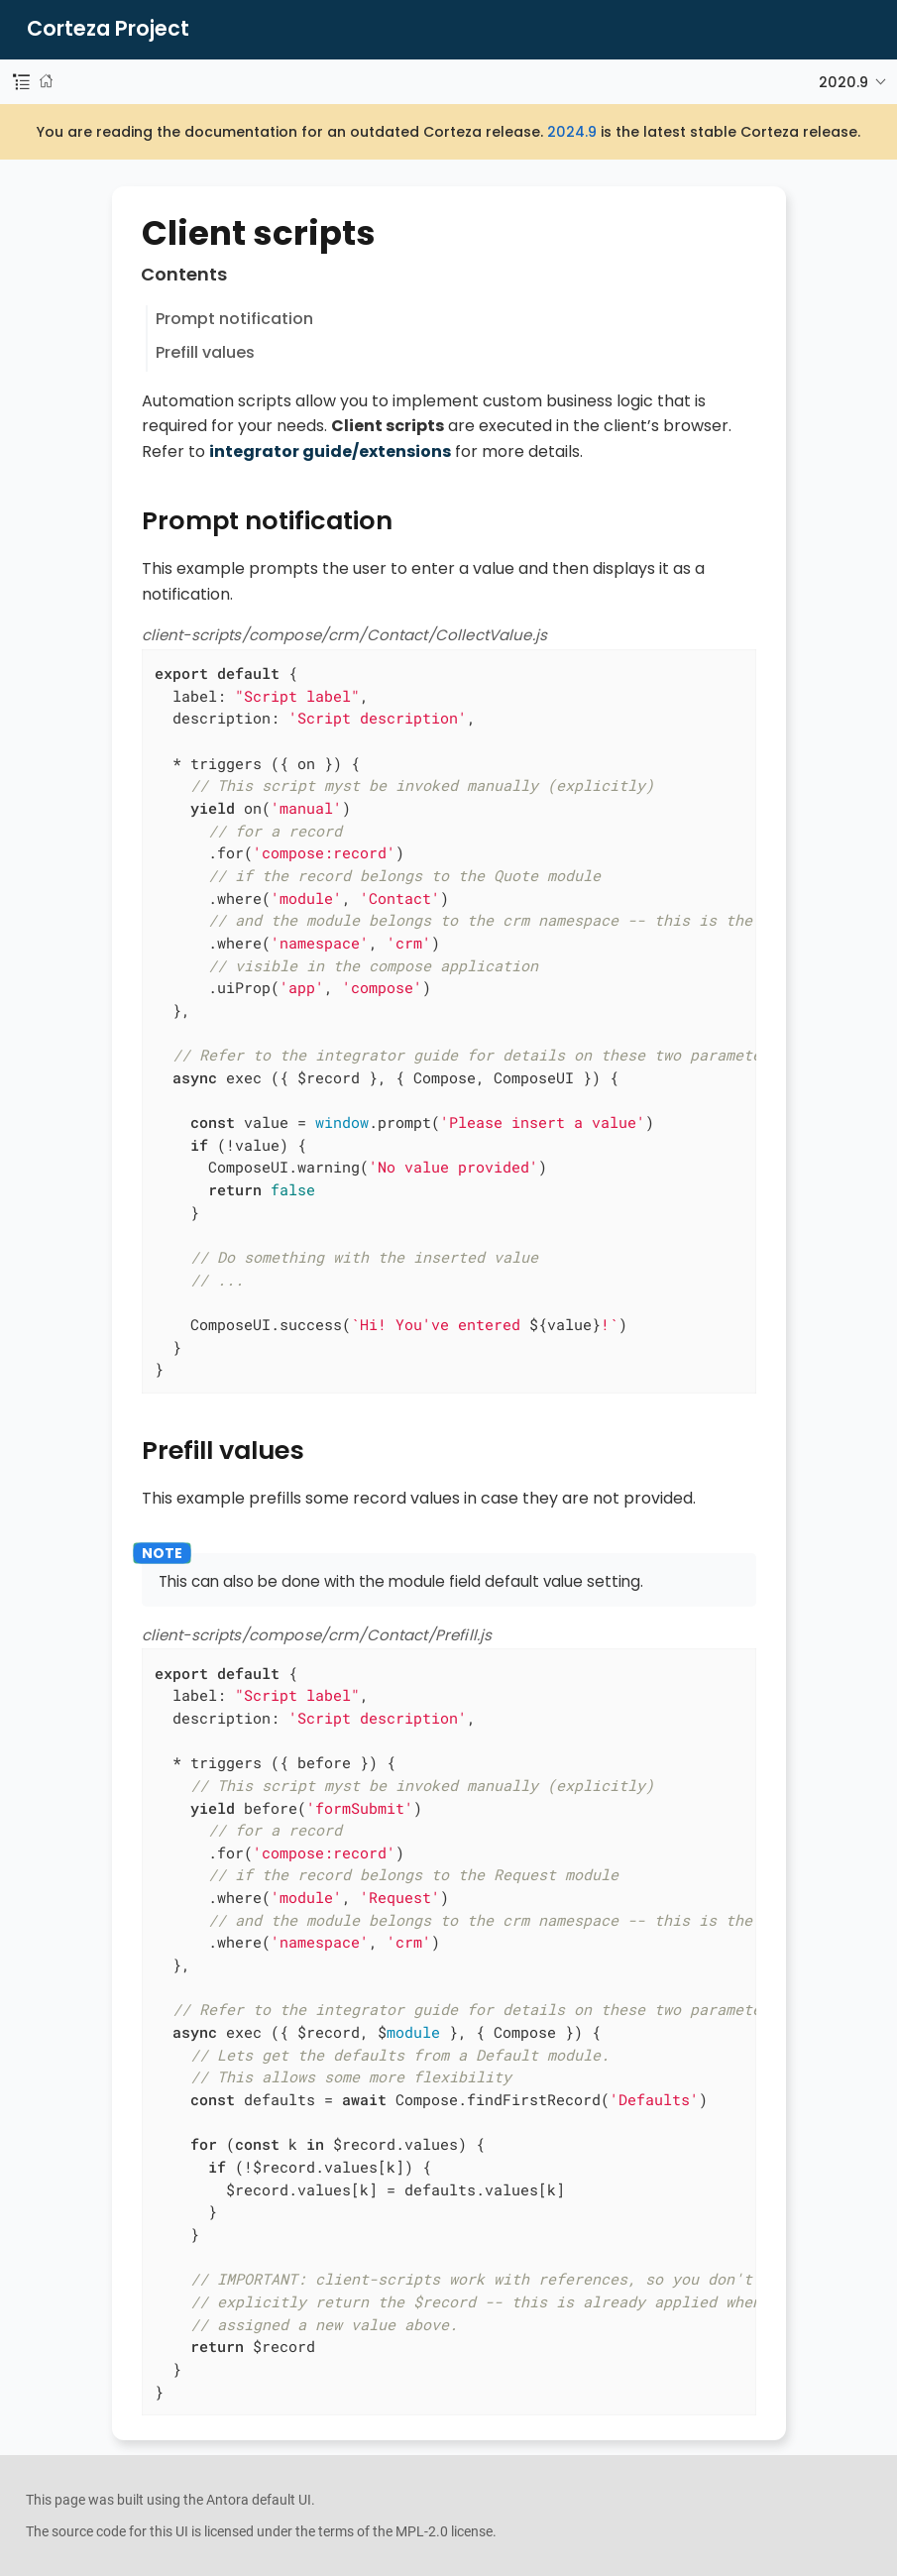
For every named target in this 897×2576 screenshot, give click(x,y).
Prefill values (205, 352)
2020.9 (843, 82)
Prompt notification (234, 318)
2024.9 (572, 132)
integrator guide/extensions (330, 451)
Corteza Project (108, 29)
